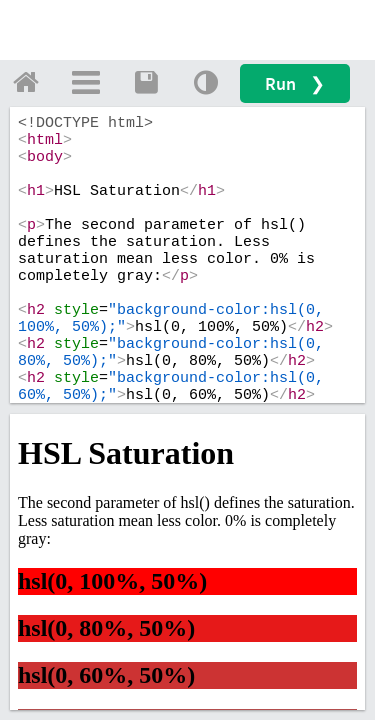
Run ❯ (295, 83)
